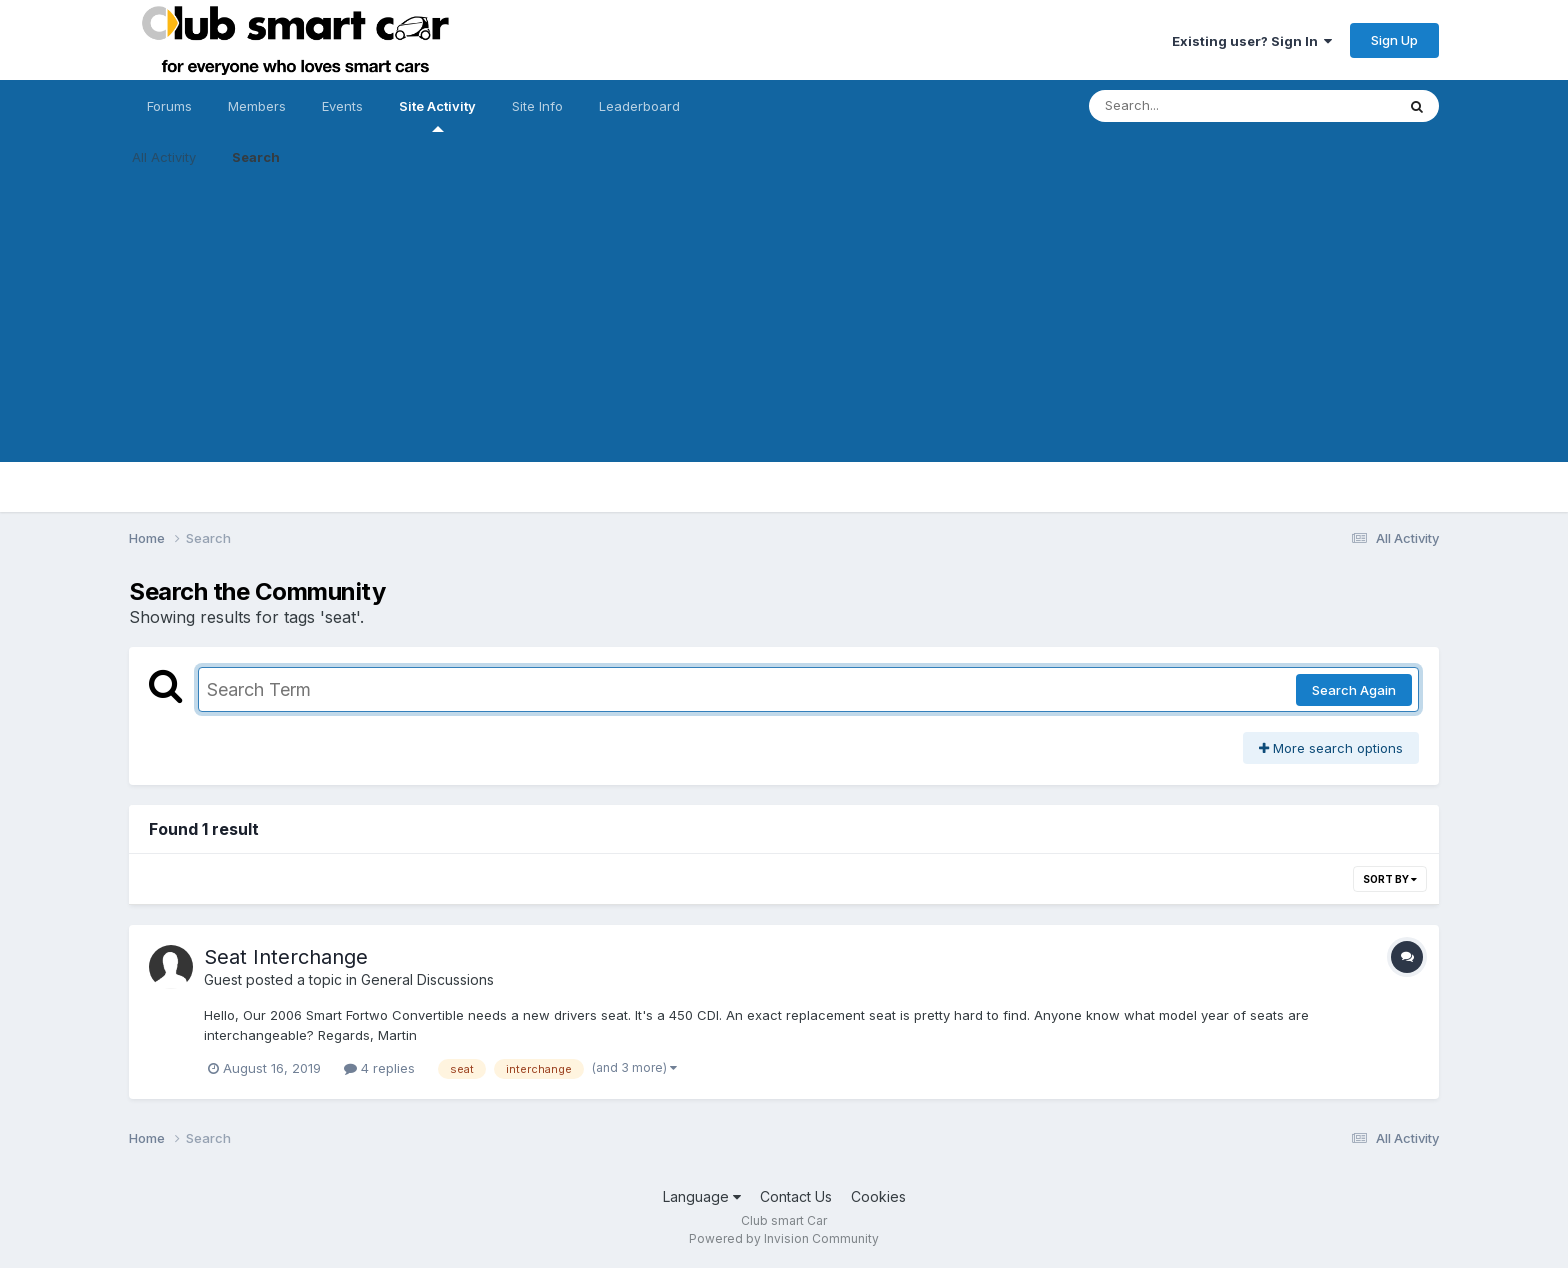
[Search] (1187, 106)
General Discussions (427, 979)
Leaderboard (639, 106)
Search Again (1354, 690)
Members (257, 106)
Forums (169, 106)
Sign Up (1394, 40)
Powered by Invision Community (784, 1238)
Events (342, 106)
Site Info (537, 106)
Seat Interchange (286, 957)
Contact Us (796, 1196)
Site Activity (437, 115)
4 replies (379, 1068)
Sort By (1390, 879)
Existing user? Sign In (1252, 41)
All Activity (164, 157)
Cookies (878, 1196)
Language (702, 1196)
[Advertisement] (784, 322)
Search (256, 157)
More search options (1331, 748)
